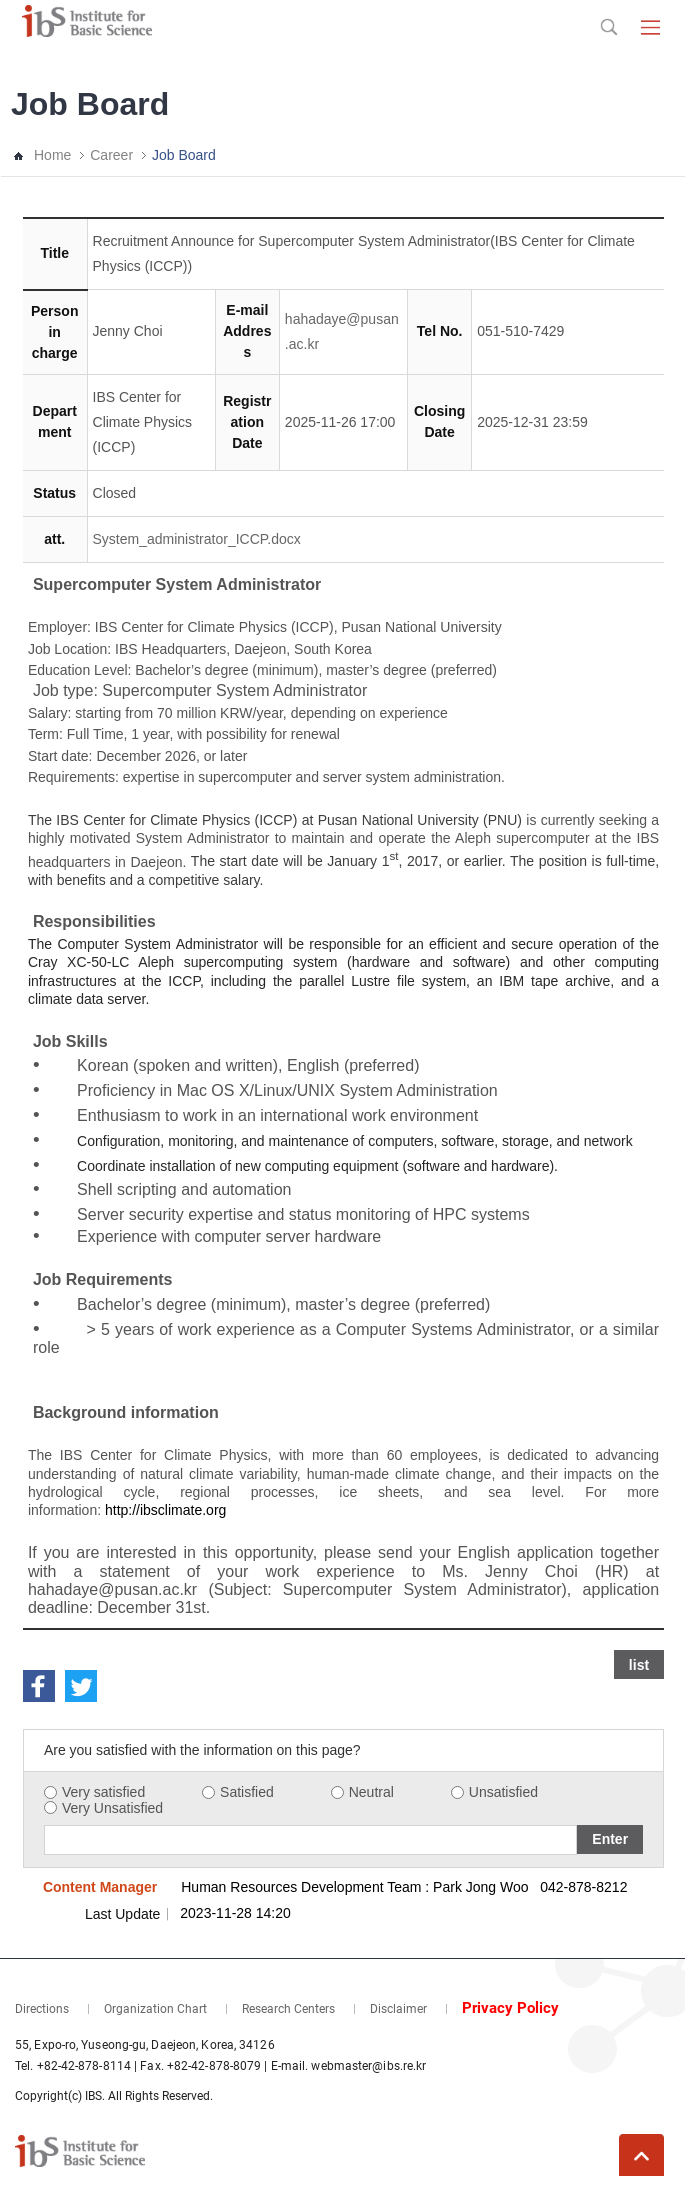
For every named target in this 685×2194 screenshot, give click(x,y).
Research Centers (288, 2009)
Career (111, 155)
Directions (42, 2009)
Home (52, 155)
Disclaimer (398, 2009)
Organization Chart (155, 2009)
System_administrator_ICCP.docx (197, 539)
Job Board (184, 155)
